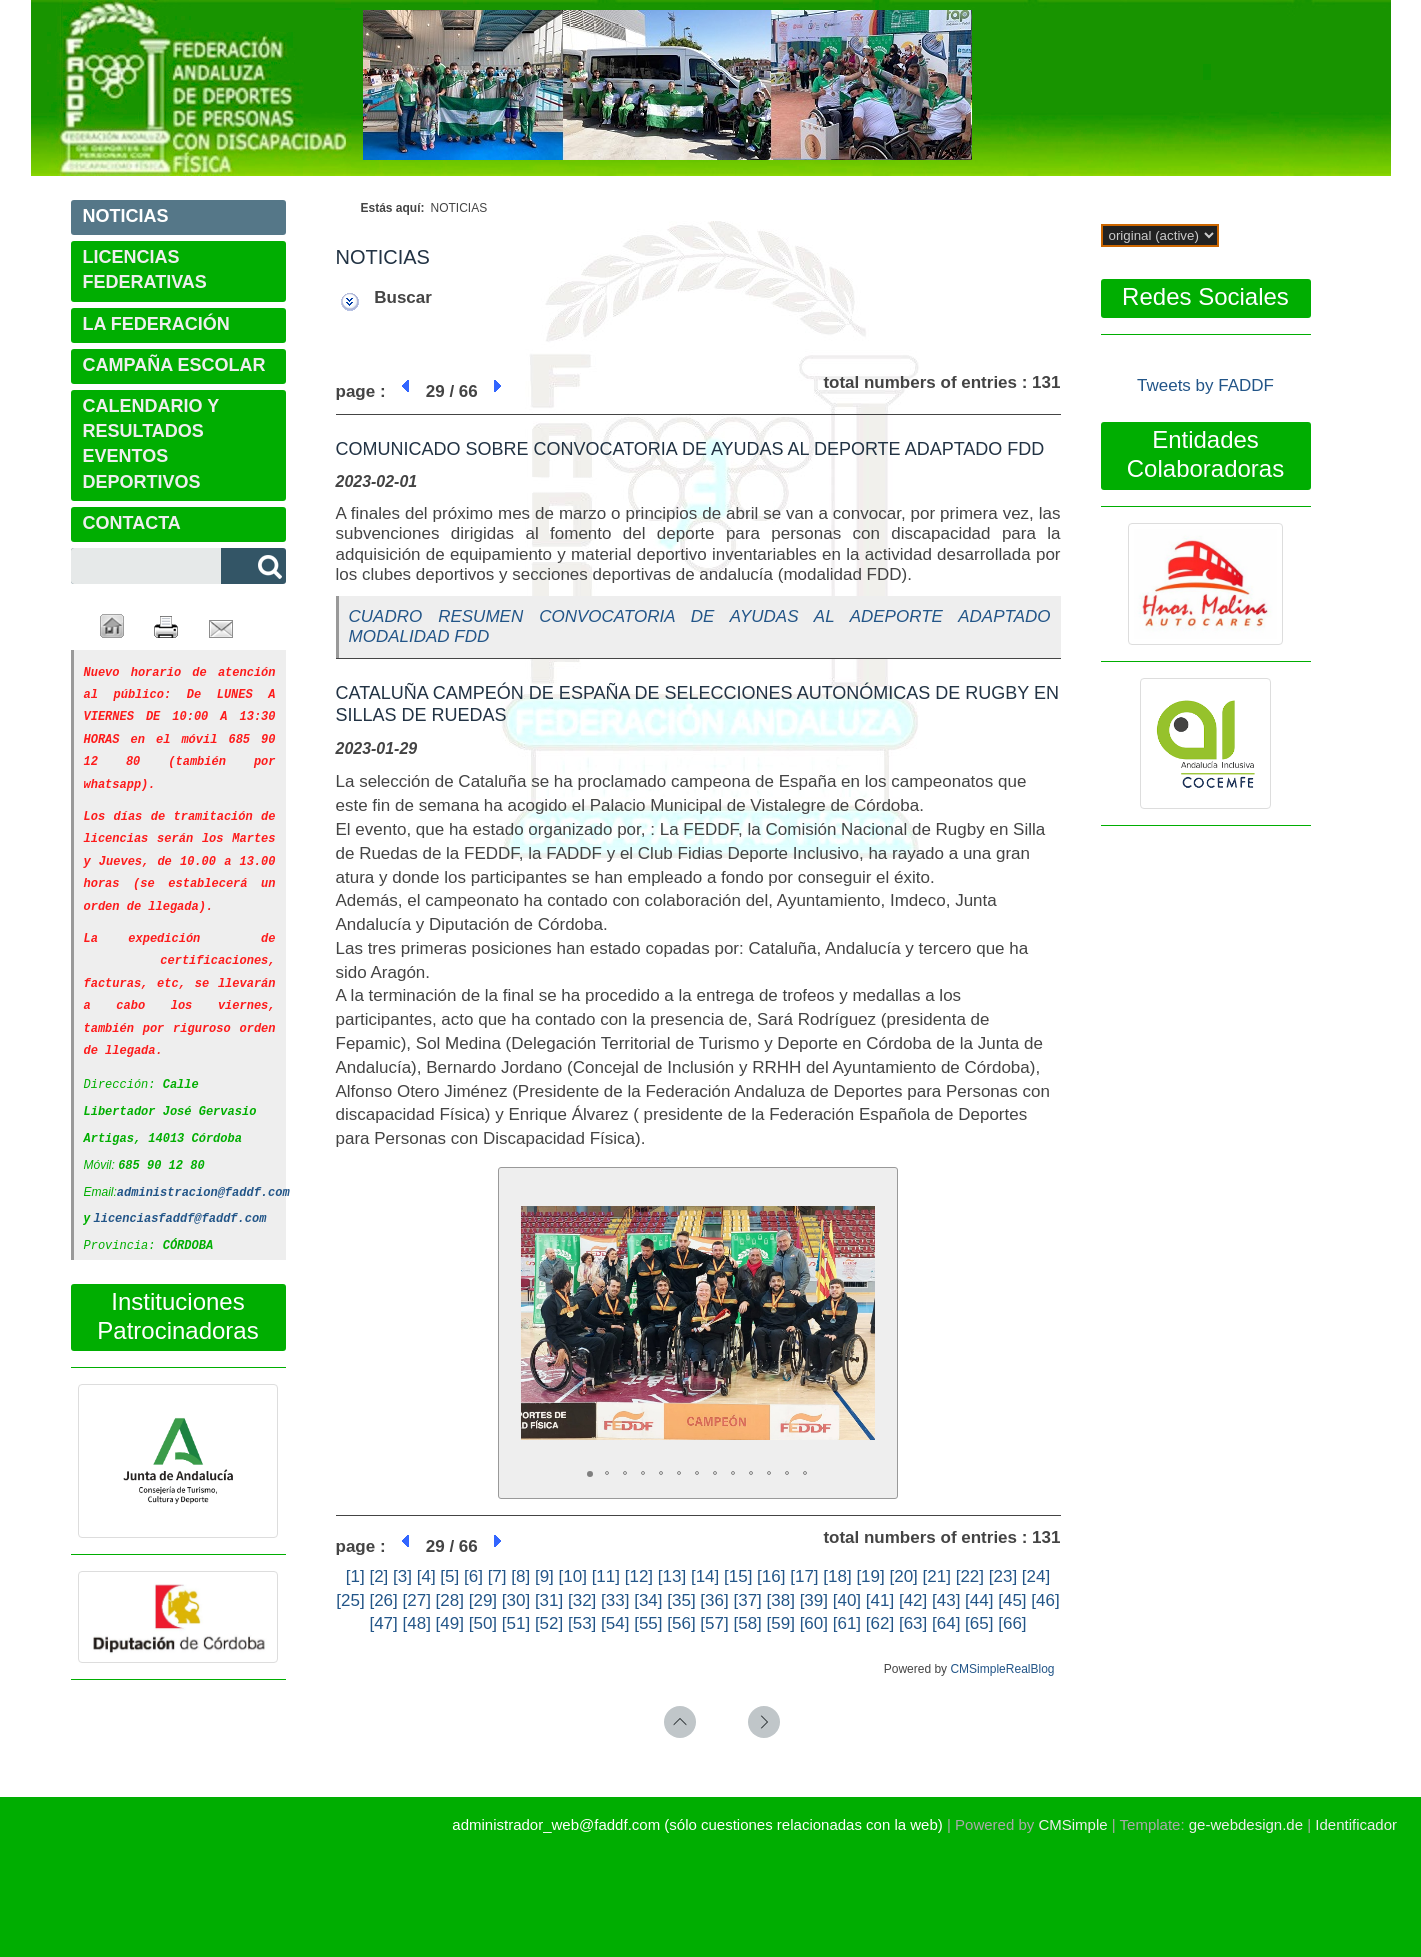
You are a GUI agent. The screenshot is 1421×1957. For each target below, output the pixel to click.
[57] (714, 1623)
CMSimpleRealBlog (1002, 1669)
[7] (497, 1576)
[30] (516, 1600)
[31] (549, 1600)
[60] (814, 1623)
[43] (946, 1600)
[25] (350, 1600)
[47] (383, 1623)
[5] (449, 1576)
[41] (880, 1600)
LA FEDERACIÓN (156, 324)
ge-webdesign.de (1246, 1824)
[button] (857, 1208)
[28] (450, 1600)
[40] (847, 1600)
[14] (705, 1576)
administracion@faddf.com (203, 1170)
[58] (747, 1623)
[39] (814, 1600)
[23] (1003, 1576)
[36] (714, 1600)
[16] (771, 1576)
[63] (913, 1623)
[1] (355, 1576)
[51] (516, 1623)
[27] (417, 1600)
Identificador (1356, 1824)
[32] (582, 1600)
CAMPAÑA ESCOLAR (174, 365)
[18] (837, 1576)
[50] (483, 1623)
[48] (417, 1623)
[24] (1036, 1576)
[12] (639, 1576)
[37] (747, 1600)
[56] (681, 1623)
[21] (937, 1576)
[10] (573, 1576)
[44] (979, 1600)
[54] (615, 1623)
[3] (402, 1576)
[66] (1012, 1623)
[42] (913, 1600)
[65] (979, 1623)
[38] (781, 1600)
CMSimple (1072, 1824)
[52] (549, 1623)
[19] (870, 1576)
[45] (1012, 1600)
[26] (383, 1600)
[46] (1045, 1600)
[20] (903, 1576)
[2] (378, 1576)
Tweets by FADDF (1205, 385)
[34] (648, 1600)
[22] (970, 1576)
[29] (483, 1600)
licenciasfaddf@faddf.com (180, 1195)
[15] (738, 1576)
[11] (606, 1576)
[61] (847, 1623)
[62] (880, 1623)
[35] (681, 1600)
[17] (804, 1576)
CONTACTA (132, 523)
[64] (946, 1623)
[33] (615, 1600)
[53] (582, 1623)
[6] (473, 1576)
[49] (450, 1623)
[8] (520, 1576)
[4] (426, 1576)
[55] (648, 1623)
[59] (781, 1623)
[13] (672, 1576)
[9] (544, 1576)
